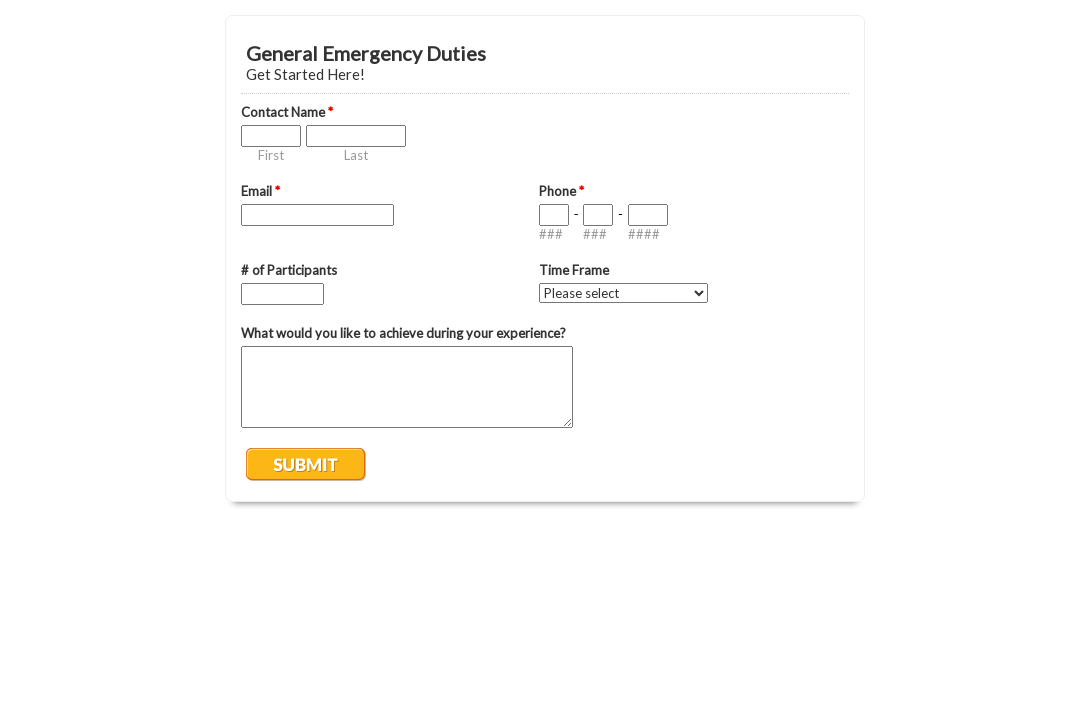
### (551, 234)
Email (260, 191)
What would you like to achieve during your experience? (403, 333)
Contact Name (287, 112)
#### (644, 234)
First (271, 155)
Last (356, 155)
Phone (561, 191)
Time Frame (574, 270)
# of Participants (289, 270)
